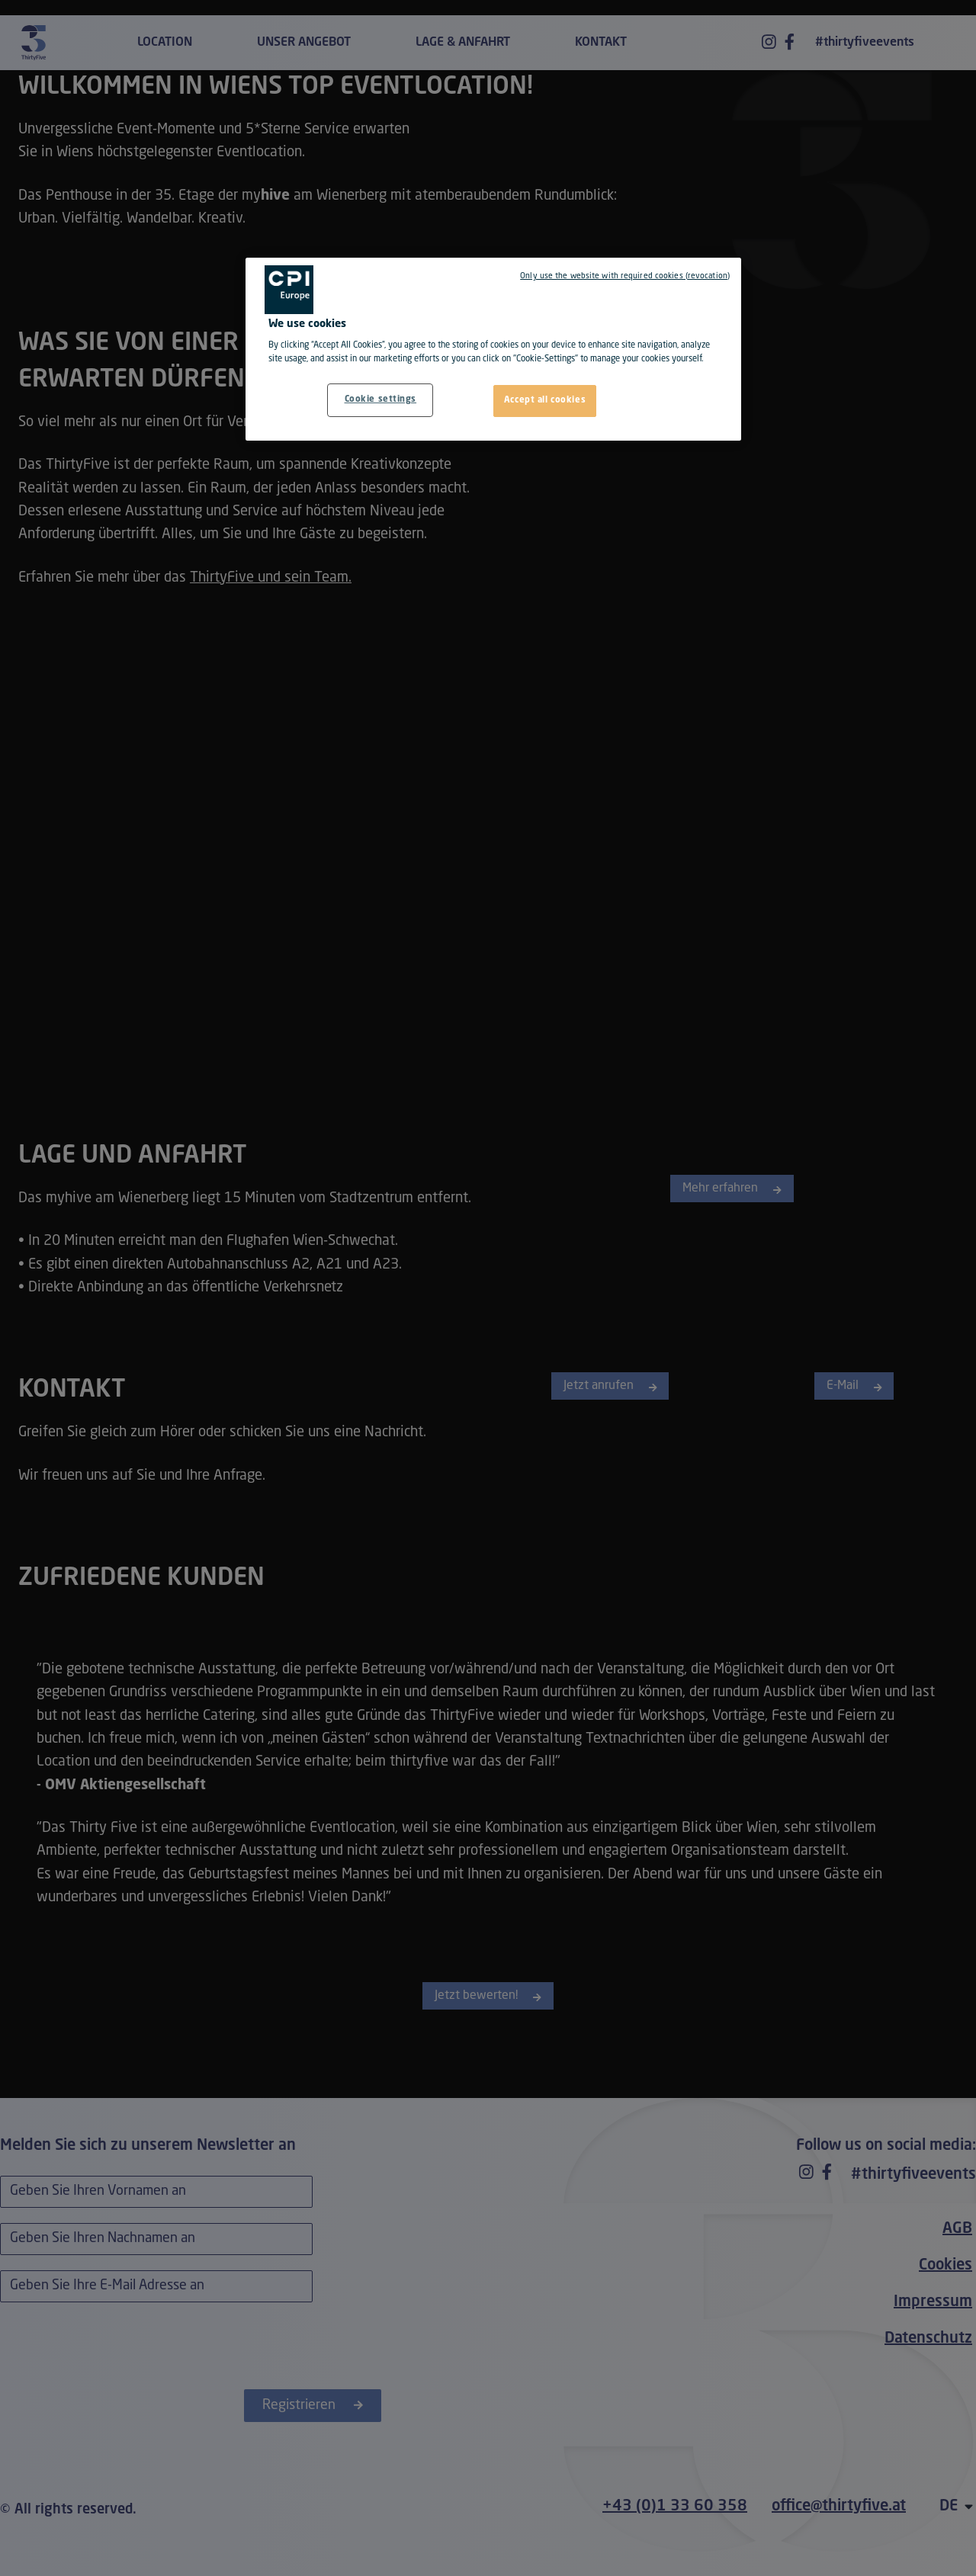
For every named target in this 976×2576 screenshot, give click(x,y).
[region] (493, 349)
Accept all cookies (545, 400)
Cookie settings (381, 399)
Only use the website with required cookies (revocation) (625, 276)
